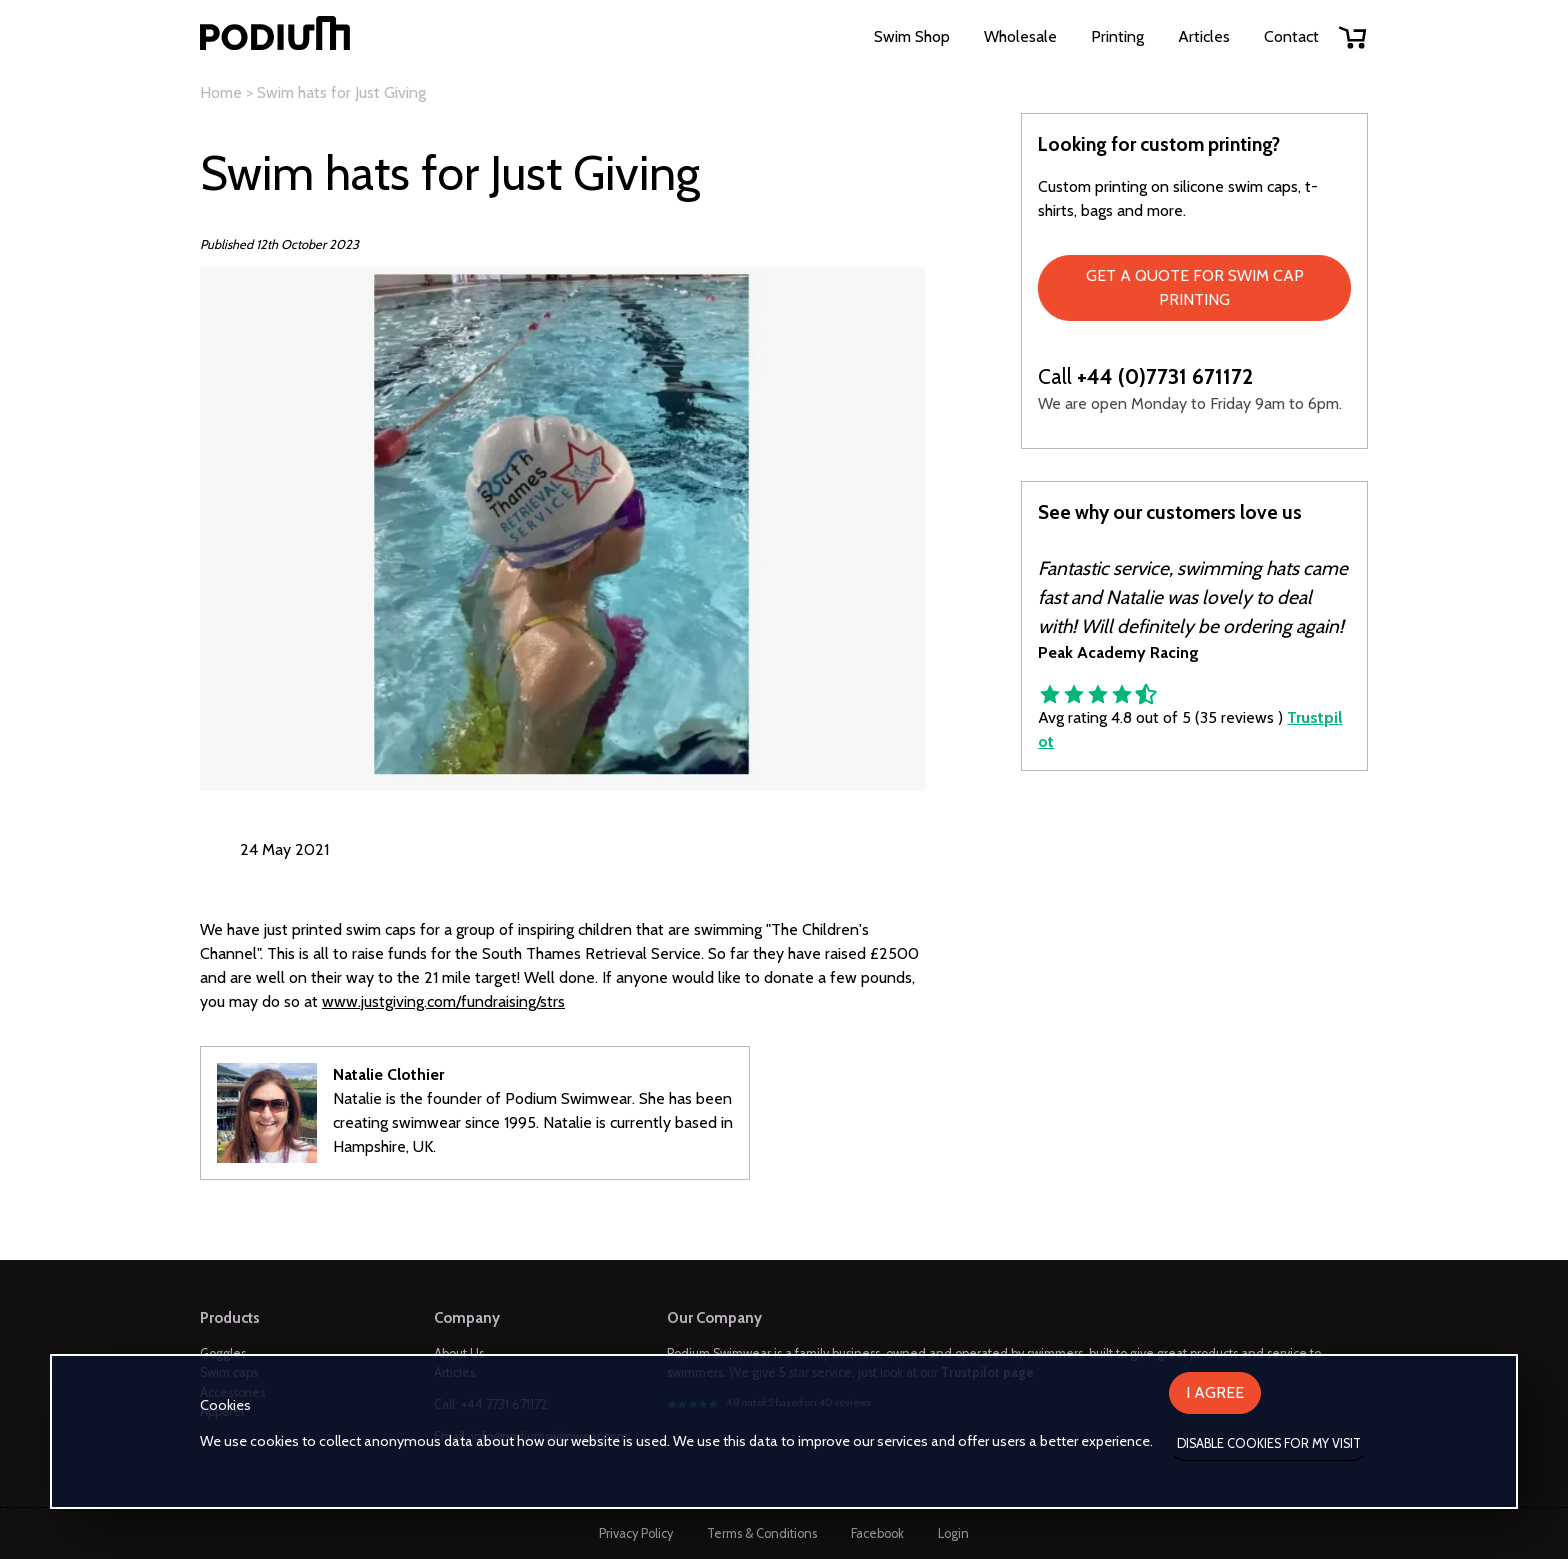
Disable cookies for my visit (1269, 1443)
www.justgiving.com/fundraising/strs (443, 1001)
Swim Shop (912, 36)
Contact (1291, 36)
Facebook (877, 1533)
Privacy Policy (636, 1533)
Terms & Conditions (762, 1533)
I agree (1215, 1392)
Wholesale (1020, 36)
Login (953, 1533)
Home (221, 92)
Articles (1204, 36)
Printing (1117, 36)
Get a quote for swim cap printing (1195, 287)
